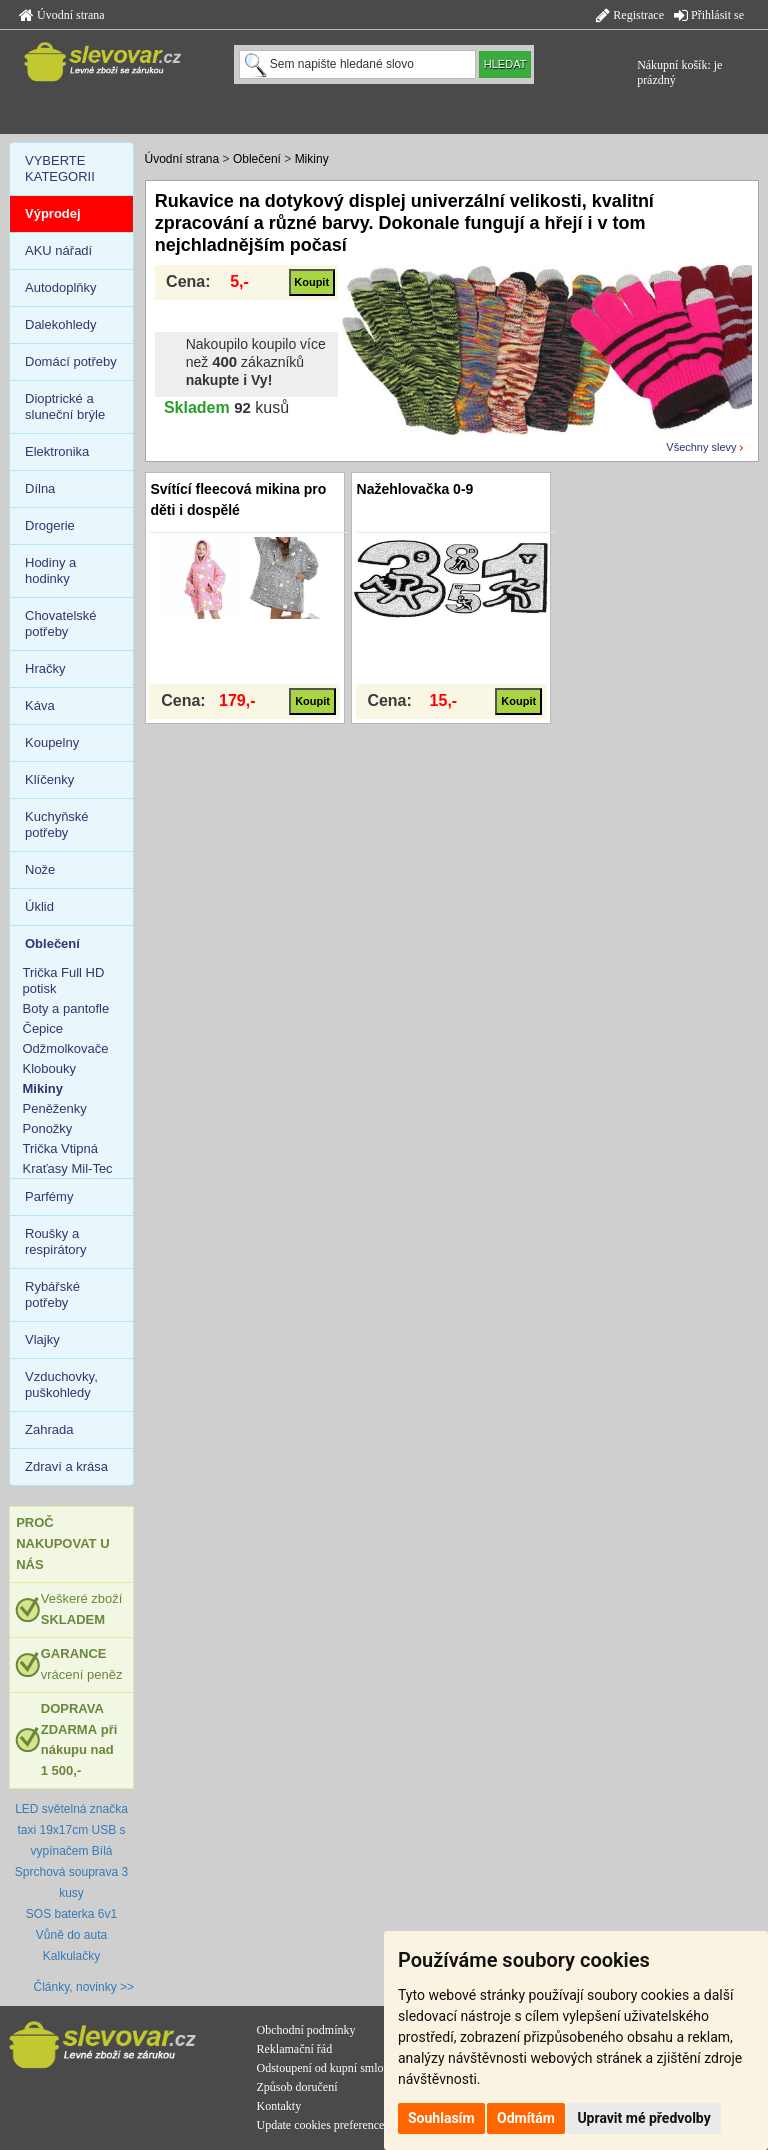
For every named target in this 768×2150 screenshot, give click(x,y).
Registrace (630, 15)
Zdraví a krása (66, 1466)
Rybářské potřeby (52, 1294)
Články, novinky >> (84, 1987)
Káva (40, 705)
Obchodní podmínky (306, 2030)
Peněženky (55, 1108)
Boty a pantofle (66, 1008)
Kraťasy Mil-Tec (68, 1168)
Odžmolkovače (66, 1048)
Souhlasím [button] (441, 2118)
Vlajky (42, 1339)
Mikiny (312, 159)
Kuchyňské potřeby (57, 824)
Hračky (45, 668)
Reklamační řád (295, 2049)
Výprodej (53, 213)
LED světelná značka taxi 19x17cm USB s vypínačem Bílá (71, 1830)
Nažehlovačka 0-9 (415, 489)
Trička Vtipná (60, 1148)
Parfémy (49, 1196)
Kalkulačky (71, 1956)
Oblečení (257, 159)
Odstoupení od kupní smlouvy (329, 2068)
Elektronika (57, 451)
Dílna (40, 488)
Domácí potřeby (71, 361)
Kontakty (279, 2106)
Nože (40, 869)
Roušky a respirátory (55, 1241)
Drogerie (50, 525)
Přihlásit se (709, 15)
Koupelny (52, 742)
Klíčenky (49, 779)
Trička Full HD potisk (64, 980)
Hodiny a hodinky (50, 570)
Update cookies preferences (323, 2125)
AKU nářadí (58, 250)
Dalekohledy (61, 324)
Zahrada (49, 1429)
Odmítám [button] (526, 2118)
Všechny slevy (701, 447)
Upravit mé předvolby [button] (643, 2118)
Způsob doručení (297, 2087)
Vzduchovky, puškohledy (61, 1384)
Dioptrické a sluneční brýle (65, 406)
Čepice (43, 1028)
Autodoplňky (61, 287)
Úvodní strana (62, 15)
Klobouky (49, 1068)
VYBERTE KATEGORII (60, 168)
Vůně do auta (71, 1935)
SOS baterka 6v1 (71, 1914)
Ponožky (48, 1128)
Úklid (39, 906)
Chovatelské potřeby (61, 623)
